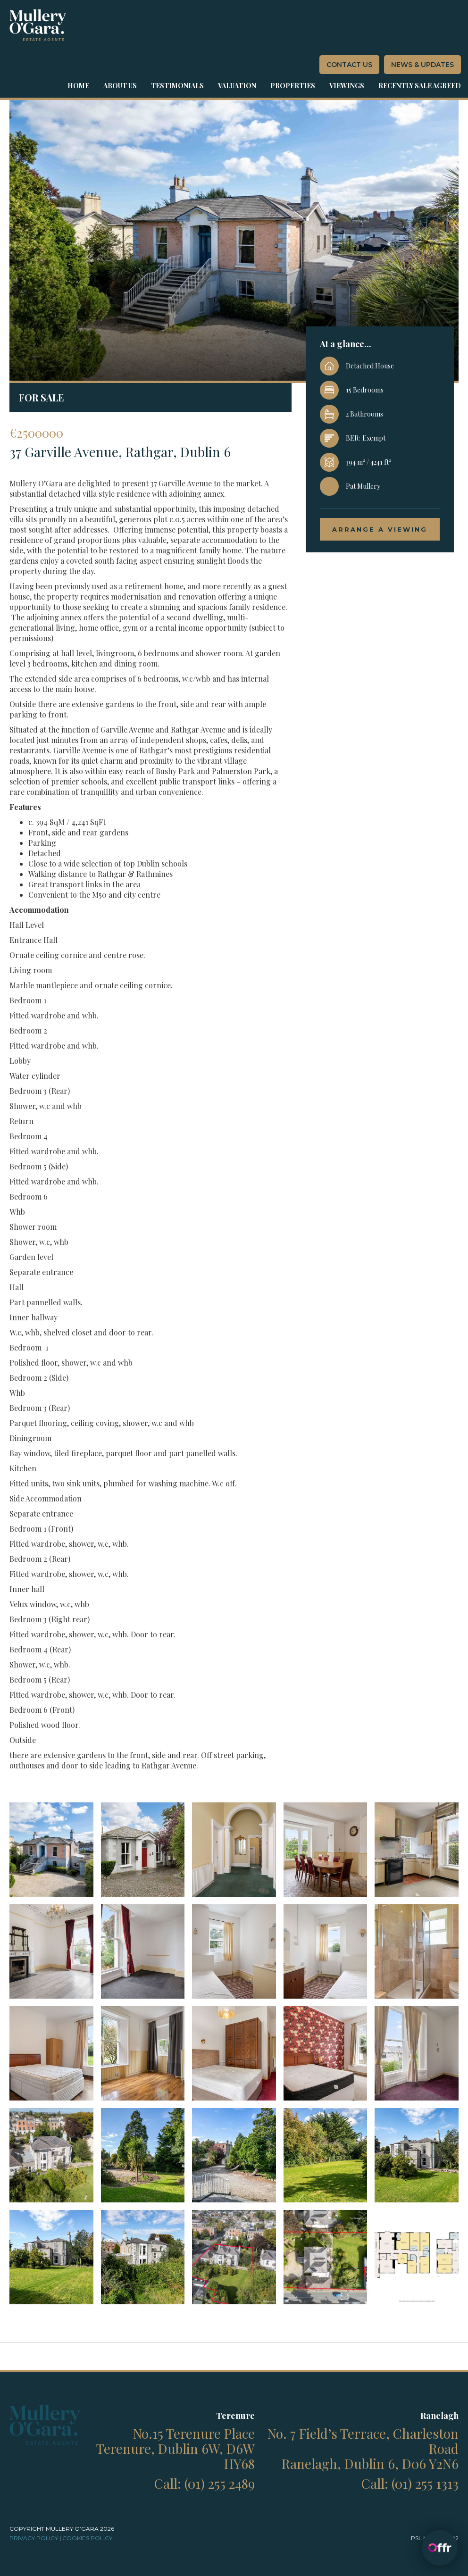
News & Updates (422, 64)
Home (78, 85)
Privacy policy (33, 2538)
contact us (349, 64)
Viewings (346, 85)
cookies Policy (87, 2538)
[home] (37, 25)
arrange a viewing (379, 529)
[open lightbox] (51, 1849)
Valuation (237, 85)
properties (292, 85)
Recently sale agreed (419, 85)
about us (120, 85)
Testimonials (177, 85)
